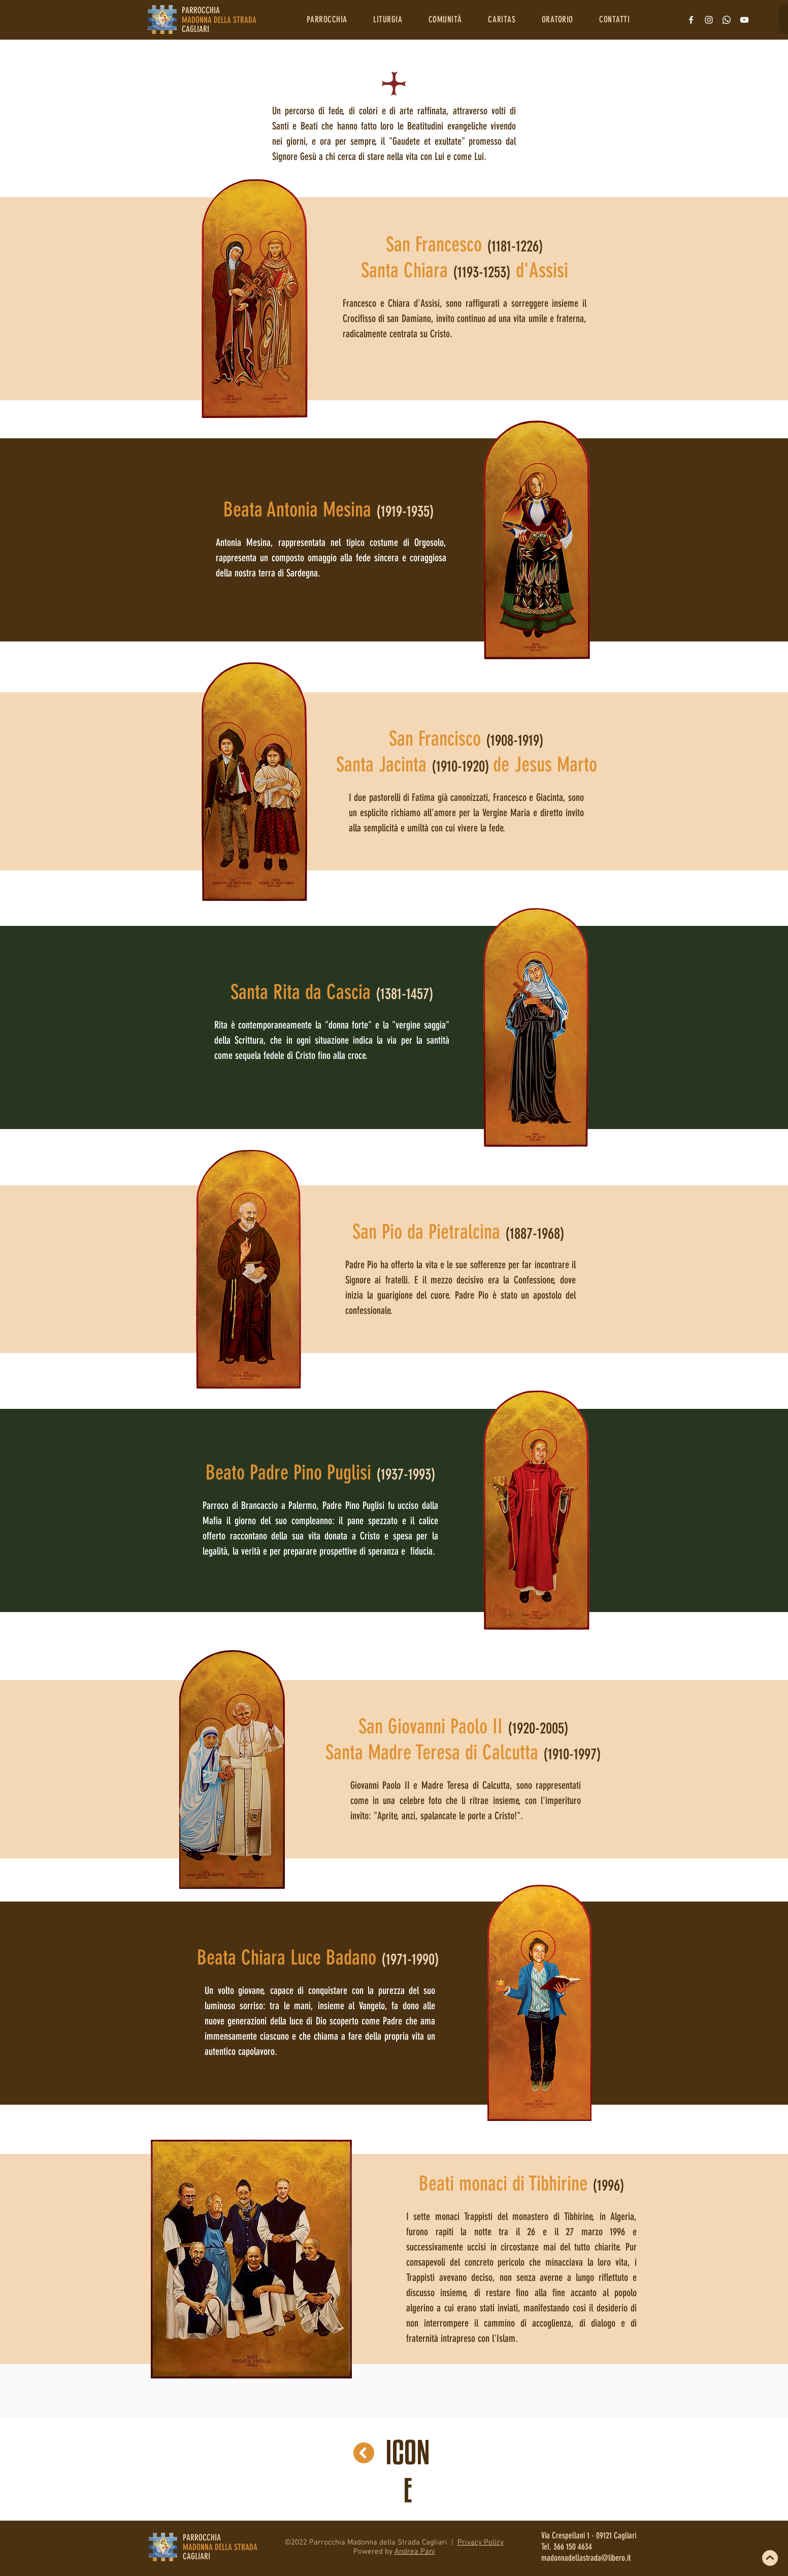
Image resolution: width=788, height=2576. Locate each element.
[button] (326, 19)
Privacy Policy (480, 2542)
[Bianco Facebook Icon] (691, 20)
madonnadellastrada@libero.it (586, 2558)
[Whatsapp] (726, 20)
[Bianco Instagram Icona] (709, 20)
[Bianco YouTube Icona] (744, 20)
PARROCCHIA (202, 2537)
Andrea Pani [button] (415, 2551)
